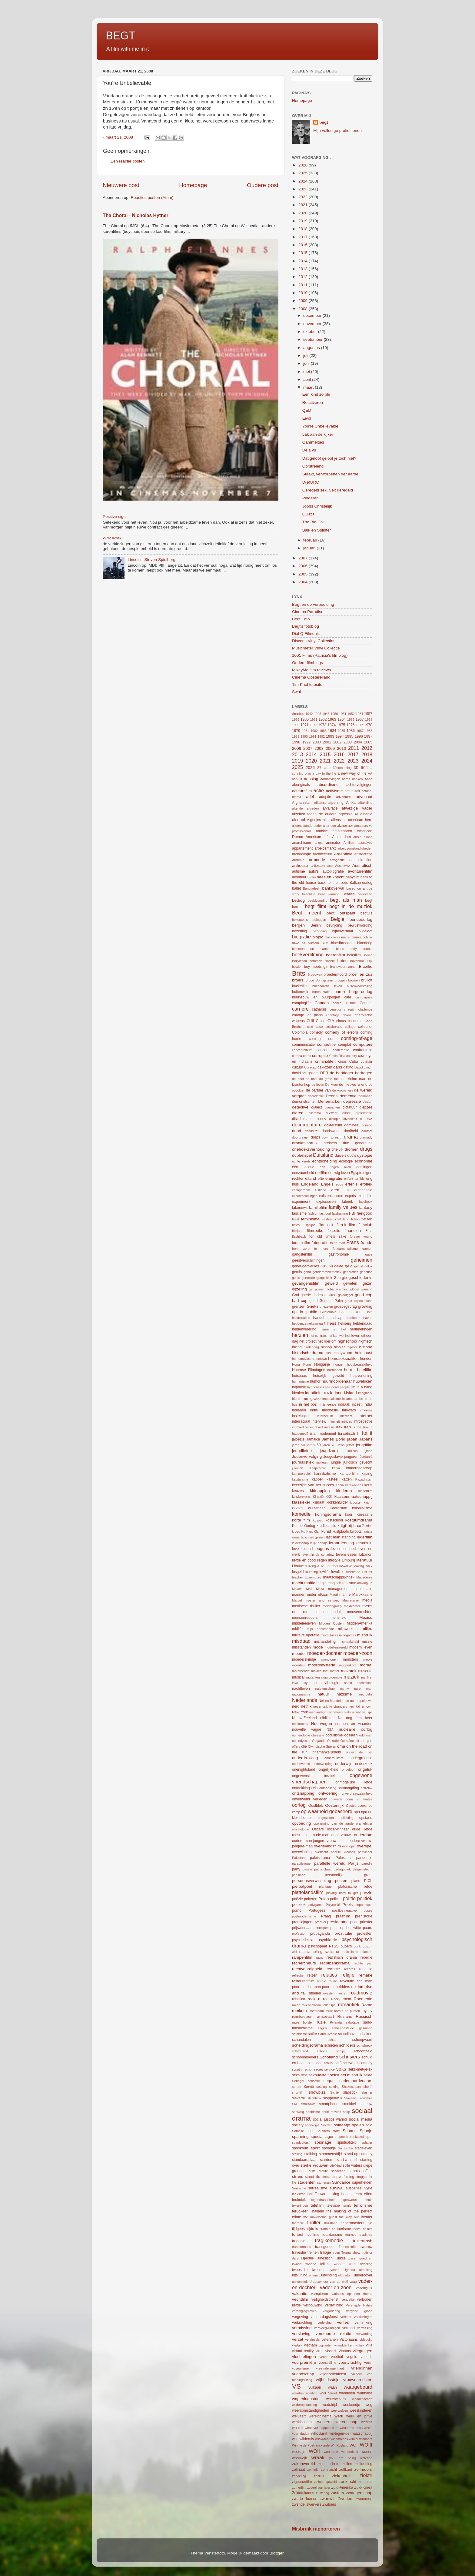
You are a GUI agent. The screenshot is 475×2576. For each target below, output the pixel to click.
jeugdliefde (302, 1450)
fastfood (325, 1213)
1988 (368, 731)
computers (362, 1044)
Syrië (368, 2188)
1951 (342, 714)
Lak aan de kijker (317, 434)
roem (347, 1999)
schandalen (301, 2040)
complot (344, 1044)
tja (333, 2229)
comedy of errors (341, 1032)
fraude (366, 1242)
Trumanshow (350, 2252)
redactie (365, 1969)
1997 (368, 736)
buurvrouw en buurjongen (316, 997)
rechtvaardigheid (307, 1969)
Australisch (362, 865)
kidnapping (320, 1490)
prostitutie (343, 1933)
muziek (351, 1676)
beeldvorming (317, 900)
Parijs (353, 1863)
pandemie (364, 1858)
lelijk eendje (319, 1543)
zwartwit (327, 2498)
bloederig (364, 943)
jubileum (322, 1462)
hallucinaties (301, 1318)
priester (366, 1922)
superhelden (362, 2182)
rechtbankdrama (335, 1963)
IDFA (325, 1393)
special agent (323, 2136)
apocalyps (364, 842)
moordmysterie (321, 1665)
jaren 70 (329, 1445)
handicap (334, 1318)
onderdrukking (305, 1758)
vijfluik (359, 2345)
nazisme (344, 1694)
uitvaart (314, 2275)
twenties (319, 2270)
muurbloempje (331, 1677)
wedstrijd (329, 2405)
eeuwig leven (339, 1173)
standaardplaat (304, 2160)
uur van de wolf (336, 2281)
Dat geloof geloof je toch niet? (329, 458)
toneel (297, 2234)
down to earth (332, 1137)
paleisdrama (320, 1858)
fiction (355, 1219)
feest (295, 1219)
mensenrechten (359, 1612)
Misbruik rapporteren (316, 2528)
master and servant (322, 1600)
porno (296, 1910)
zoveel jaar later (318, 2487)
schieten (331, 2045)
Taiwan (320, 2194)
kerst (368, 1485)
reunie (321, 1981)
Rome (366, 2005)
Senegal (298, 2081)
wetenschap (346, 2422)
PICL (368, 1881)
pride (354, 1922)
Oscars (318, 1829)
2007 (303, 558)
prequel (320, 1922)
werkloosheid (303, 2422)
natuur (323, 1694)
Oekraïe (333, 1740)
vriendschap (303, 2374)
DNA (368, 1119)
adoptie (325, 797)
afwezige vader (357, 808)
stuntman (324, 2182)
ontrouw (366, 1788)
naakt (348, 1683)
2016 (303, 245)
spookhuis (300, 2148)
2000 (317, 742)
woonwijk (299, 2458)
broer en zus (360, 974)
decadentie (316, 1096)
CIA (330, 1020)
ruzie (321, 2022)
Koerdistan (338, 1508)
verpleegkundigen (327, 2328)
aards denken (352, 779)
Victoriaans (349, 2339)
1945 (317, 714)
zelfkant (345, 2469)
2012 (303, 276)
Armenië (298, 860)
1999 (306, 742)
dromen (352, 1149)
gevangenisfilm (305, 1283)
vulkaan (314, 2387)
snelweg (298, 2112)
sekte (368, 2075)
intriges (346, 1421)
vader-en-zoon (335, 2287)
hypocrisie (314, 1387)
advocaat (364, 796)
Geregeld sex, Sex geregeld (327, 490)
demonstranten (304, 1101)
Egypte (356, 1173)
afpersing (336, 802)
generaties (350, 1272)
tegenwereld (349, 2200)
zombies (365, 2482)
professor (299, 1933)
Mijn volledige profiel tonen (337, 130)
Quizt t (308, 514)
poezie (366, 1892)
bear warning (328, 894)
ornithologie (300, 1829)
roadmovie (360, 1992)
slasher (367, 2092)
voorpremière (304, 2362)
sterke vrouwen (314, 2165)
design (367, 1101)
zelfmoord (363, 2469)
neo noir (350, 1700)
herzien (300, 1335)
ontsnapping (303, 1793)
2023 (303, 189)
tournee (351, 2234)
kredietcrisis (326, 1526)
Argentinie (343, 854)
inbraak (344, 1404)
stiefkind (336, 2165)
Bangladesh (311, 888)
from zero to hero (310, 1248)
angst (318, 842)
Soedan (326, 2125)
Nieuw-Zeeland (304, 1718)
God (295, 1295)
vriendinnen (361, 2368)
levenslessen (346, 1554)
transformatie (301, 2247)
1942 (309, 714)
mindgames (347, 1635)
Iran (347, 1427)
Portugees (316, 1910)
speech (343, 2136)
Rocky (335, 1999)
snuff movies (331, 2112)
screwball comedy (357, 2063)
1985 (341, 731)
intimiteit (334, 1421)
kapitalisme (300, 1479)
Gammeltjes (313, 442)
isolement (328, 1433)
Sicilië (334, 2092)
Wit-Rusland (339, 2445)
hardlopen (353, 1318)
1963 (332, 719)
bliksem (313, 943)
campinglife (301, 1003)
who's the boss (351, 2428)
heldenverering (304, 1329)
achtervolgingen (359, 785)
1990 (304, 736)
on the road (356, 1746)
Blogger (277, 2553)
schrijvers (349, 2056)
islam (314, 1433)
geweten (350, 1283)
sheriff (368, 2086)
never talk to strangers (330, 1706)
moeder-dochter (324, 1653)
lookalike (345, 1566)
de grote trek (329, 1079)
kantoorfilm (348, 1473)
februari (310, 540)
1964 (341, 719)
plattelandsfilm (307, 1892)
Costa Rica (337, 1056)
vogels (352, 2357)
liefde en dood (304, 1560)
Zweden (345, 2498)
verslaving (301, 2333)
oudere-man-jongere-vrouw (314, 1841)
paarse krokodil (343, 1852)
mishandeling (325, 1641)
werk (338, 2416)
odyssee (304, 1740)
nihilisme (327, 1718)
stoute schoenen (332, 2171)
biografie (301, 936)
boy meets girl (316, 966)
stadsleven (363, 2148)
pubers (346, 1946)
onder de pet (359, 1752)
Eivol (306, 418)
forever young (361, 1236)
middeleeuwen (304, 1623)
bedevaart (365, 894)
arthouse (300, 865)
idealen (298, 1393)
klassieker (301, 1502)
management (339, 1589)
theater (366, 2217)
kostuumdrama (358, 1520)
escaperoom (301, 1190)
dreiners (330, 1143)
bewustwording (360, 925)
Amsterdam (341, 837)
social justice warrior (330, 2119)
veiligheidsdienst (324, 2299)
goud (313, 1301)
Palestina (343, 1858)
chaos (347, 1015)
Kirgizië (318, 1496)
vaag (353, 2281)
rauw (319, 1957)
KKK (329, 1496)
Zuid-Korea (363, 2487)
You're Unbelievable (320, 426)
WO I (354, 2445)
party (296, 1869)
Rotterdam (316, 2011)
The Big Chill (314, 522)
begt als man (346, 900)
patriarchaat (322, 1869)
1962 (322, 719)
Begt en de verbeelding (313, 604)
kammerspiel (301, 1473)
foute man (337, 1243)
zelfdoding (364, 2464)
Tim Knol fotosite (307, 684)
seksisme (299, 2075)
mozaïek (348, 1671)
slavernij (299, 2098)
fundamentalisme (345, 1248)
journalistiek (303, 1462)
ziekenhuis (341, 2476)
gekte (338, 1266)
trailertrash (362, 2241)
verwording (364, 2334)
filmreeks (315, 1230)
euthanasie (363, 1190)
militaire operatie (305, 1635)
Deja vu (309, 450)
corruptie (320, 1055)
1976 (350, 725)
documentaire (307, 1124)
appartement (302, 848)
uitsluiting (299, 2275)
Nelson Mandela (331, 1700)
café (347, 997)
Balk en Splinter (316, 530)
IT (358, 1433)
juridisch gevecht (357, 1462)
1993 (330, 736)
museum (365, 1671)
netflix (306, 1706)
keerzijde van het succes (313, 1485)
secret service (324, 2069)
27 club (324, 768)
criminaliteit (325, 1061)
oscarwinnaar (338, 1829)
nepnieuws (364, 1700)
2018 (303, 228)
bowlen (297, 966)
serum (296, 2086)
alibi (326, 820)
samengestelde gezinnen (352, 2028)
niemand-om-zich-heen (326, 1712)
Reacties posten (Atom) (152, 197)
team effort (363, 2194)
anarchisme (301, 842)
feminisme (310, 1219)
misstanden (301, 1647)
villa (369, 2345)
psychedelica (302, 1940)
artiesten (318, 866)
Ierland (336, 1392)
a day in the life (324, 773)
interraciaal (301, 1421)
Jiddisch (351, 1451)
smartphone (328, 2104)
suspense (354, 2188)
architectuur (322, 854)
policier (335, 1899)
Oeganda (318, 1740)
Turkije (340, 2258)
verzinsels (312, 2339)
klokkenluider (337, 1502)
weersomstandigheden (310, 2410)
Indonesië (330, 1410)
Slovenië (350, 2098)
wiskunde (323, 2445)
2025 (303, 173)
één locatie (303, 1167)
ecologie (346, 1161)
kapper (317, 1479)
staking (297, 2154)
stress (325, 2177)
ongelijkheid (328, 1769)
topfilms (313, 2234)
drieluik (337, 1149)
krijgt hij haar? (350, 1525)
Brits (298, 973)
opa (357, 1812)
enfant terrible (354, 1178)
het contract (318, 1335)
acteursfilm (302, 791)
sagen (322, 2028)
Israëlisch (346, 1433)
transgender (325, 2247)
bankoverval (333, 888)
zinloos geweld (325, 2482)
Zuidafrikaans (303, 2493)
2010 (303, 292)
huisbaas (299, 1376)
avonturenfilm (360, 871)
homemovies (301, 1358)
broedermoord (335, 974)
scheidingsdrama (307, 2045)
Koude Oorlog (303, 1526)
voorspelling (327, 2362)
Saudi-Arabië (327, 2034)
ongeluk (365, 1769)
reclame (333, 1969)
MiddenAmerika (359, 1623)
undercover (363, 2275)
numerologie (301, 1735)
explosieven (326, 1201)
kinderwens (301, 1496)
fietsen (366, 1219)
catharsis (319, 1009)
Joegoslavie (333, 1456)
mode (318, 1647)
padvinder (365, 1852)
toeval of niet (362, 2229)
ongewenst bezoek (314, 1776)
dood (296, 1131)
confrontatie (362, 1050)
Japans (365, 1439)
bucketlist (299, 986)
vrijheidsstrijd (327, 2379)
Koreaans (364, 1514)
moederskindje (304, 1659)
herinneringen (361, 1329)
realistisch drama (342, 1957)
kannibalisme (325, 1473)
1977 (359, 725)
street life (312, 2177)
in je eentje (327, 1404)
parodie (366, 1863)
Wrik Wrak (112, 538)
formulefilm (301, 1243)
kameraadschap (359, 1468)
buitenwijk (300, 992)
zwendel (299, 2504)
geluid (358, 1266)
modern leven (360, 1647)
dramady (366, 1137)
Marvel (297, 1600)
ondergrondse (361, 1758)
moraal (366, 1665)
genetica (366, 1272)
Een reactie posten (128, 161)
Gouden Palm (331, 1301)
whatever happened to (321, 2428)
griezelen (326, 1306)
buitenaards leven (327, 986)
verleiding (324, 2322)
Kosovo (317, 1520)
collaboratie (333, 1026)
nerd (295, 1706)
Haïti (369, 1312)
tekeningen (300, 2205)
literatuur (364, 1560)
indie (314, 1410)
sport (315, 2148)
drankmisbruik (304, 1143)
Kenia (339, 1485)
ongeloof (348, 1769)
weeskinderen (361, 2410)
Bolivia (367, 955)
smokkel (349, 2104)
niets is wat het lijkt (358, 1712)
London (331, 1566)
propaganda (320, 1933)
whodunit (319, 2433)
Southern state (328, 2131)
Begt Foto (301, 619)
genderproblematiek (327, 1272)
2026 (303, 165)
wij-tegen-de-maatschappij (350, 2433)
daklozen (324, 1067)
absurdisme (328, 784)
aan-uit (297, 779)
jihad (368, 1451)
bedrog (298, 900)
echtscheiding (324, 1161)
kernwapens (354, 1485)
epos (339, 1184)
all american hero (357, 820)
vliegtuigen (363, 2351)
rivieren (342, 1993)
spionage (322, 2142)
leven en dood (343, 1549)
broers (298, 980)
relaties (329, 1974)
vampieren (319, 2294)
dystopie (364, 1155)
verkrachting (302, 2322)
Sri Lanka (345, 2148)
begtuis (366, 913)
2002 (337, 742)
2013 (303, 269)
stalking (310, 2154)
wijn (295, 2439)
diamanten (332, 1107)
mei (307, 371)
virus (320, 2351)
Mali (309, 1589)
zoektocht (347, 2481)
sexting (334, 2086)
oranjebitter (364, 1823)
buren (339, 991)
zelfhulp (312, 2469)
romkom (299, 2010)
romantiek (348, 2004)
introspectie (363, 1421)
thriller (314, 2222)
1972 (313, 725)
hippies (339, 1347)
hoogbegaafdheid (359, 1364)
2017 (303, 237)
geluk (368, 1266)
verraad (348, 2328)
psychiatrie (327, 1939)
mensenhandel (329, 1612)
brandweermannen (343, 966)
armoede (317, 859)
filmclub (365, 1225)
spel (369, 2137)
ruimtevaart (325, 2016)
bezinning (320, 931)
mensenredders (304, 1617)
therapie (298, 2223)
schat (332, 2039)
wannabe (364, 2393)
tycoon (334, 2270)
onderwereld (301, 1764)
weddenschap (362, 2399)
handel (318, 1318)
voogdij (366, 2357)
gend (307, 1272)
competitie (326, 1044)
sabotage (352, 2022)
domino (367, 1125)
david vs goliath (305, 1073)
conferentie (341, 1050)
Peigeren (310, 498)
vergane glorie (359, 2311)
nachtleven (301, 1688)
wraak (317, 2457)
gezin (367, 1283)
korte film (301, 1520)
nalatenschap (325, 1688)
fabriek (347, 1201)
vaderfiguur (364, 2288)
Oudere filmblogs (307, 662)
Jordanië (366, 1456)
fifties (296, 1225)
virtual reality (303, 2351)
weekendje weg (357, 2405)
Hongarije (322, 1364)
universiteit (300, 2281)
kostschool (334, 1520)
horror (349, 1369)
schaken (365, 2034)
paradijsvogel (301, 1863)
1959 (295, 719)
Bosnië (330, 961)
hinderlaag (311, 1347)
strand (298, 2176)
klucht (368, 1502)
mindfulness (329, 1635)
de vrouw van (342, 1090)
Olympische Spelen (322, 1746)
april (307, 379)
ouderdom (363, 1835)
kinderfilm (365, 1491)
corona (297, 1056)
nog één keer (359, 1718)
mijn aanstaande (320, 1629)
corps (307, 1056)
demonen (365, 1096)
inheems (366, 1410)
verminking (363, 2322)
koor (348, 1514)
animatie (333, 842)
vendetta (347, 2299)
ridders (344, 1987)
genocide (308, 1278)
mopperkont (347, 1665)
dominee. (351, 1125)
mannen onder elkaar (310, 1594)
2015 (303, 252)
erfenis (351, 1184)
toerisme (344, 2229)
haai (342, 1312)
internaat (346, 1416)
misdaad (301, 1641)
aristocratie (363, 854)
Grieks (312, 1306)
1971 (305, 725)
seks (341, 2068)
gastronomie (338, 1254)
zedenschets (328, 2464)
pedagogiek (342, 1869)
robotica (298, 1999)
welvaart (299, 2416)
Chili (310, 1021)
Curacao (310, 1067)
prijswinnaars (303, 1928)
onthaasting (327, 1788)
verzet (297, 2339)
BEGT (120, 35)
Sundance (341, 2182)
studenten (306, 2182)
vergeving (300, 2317)
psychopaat (317, 1946)
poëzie (297, 1899)
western (324, 2422)
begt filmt (316, 906)
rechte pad (363, 1963)
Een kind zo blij (316, 394)
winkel (353, 2439)
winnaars (365, 2439)
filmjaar (297, 1231)
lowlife (324, 1572)
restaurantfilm (303, 1981)
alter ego (329, 825)
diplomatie (364, 1113)
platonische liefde (355, 1886)
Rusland (344, 2016)
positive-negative (344, 1910)
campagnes (363, 997)
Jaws (341, 1445)
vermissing (302, 2328)
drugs (366, 1149)
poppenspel (363, 1905)
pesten (341, 1880)
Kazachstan (363, 1479)
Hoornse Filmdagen (308, 1370)
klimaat (318, 1502)
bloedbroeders (342, 943)
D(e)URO (310, 482)
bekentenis (300, 919)
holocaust (363, 1352)
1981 (305, 731)
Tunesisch (324, 2258)
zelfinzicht (329, 2469)
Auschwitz (342, 865)
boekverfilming (308, 954)
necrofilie (365, 1694)
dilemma (315, 1113)
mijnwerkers (347, 1629)
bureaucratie (321, 992)
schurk (329, 2063)
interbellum (325, 1416)
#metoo (298, 714)
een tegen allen (335, 1167)
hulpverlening (361, 1376)
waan (332, 2387)
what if (297, 2428)
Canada (321, 1003)
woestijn (298, 2452)
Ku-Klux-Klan (310, 1531)
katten (347, 1479)
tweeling (366, 2264)
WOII (314, 2451)
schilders (347, 2045)
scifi (337, 2063)
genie (296, 1278)
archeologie (301, 854)
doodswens (331, 1131)
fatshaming (340, 1213)
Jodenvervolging (307, 1456)
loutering (311, 1572)
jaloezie (298, 1439)
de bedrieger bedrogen (351, 1073)
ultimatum (345, 2275)
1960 (305, 719)
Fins (368, 1231)
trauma (366, 2246)
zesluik (319, 2476)
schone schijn (331, 2051)
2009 (303, 300)
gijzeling (299, 1289)
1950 (334, 714)
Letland (307, 1549)
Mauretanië (350, 1600)
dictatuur (350, 1107)
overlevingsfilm (327, 1846)
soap (346, 2112)
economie (363, 1161)
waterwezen (336, 2399)
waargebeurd (358, 2387)
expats (350, 1196)
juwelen (297, 1468)
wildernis (307, 2439)
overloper (349, 1846)
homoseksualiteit (343, 1358)
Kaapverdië (317, 1468)
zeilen (347, 2464)
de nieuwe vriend (353, 1084)
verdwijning (334, 2305)
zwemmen (364, 2499)
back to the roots (333, 882)
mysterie (310, 1683)
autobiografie (333, 871)
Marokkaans (362, 1594)
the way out (349, 2217)
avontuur (299, 877)
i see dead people (336, 1387)
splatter (367, 2142)
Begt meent (306, 912)
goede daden (312, 1295)
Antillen (349, 842)
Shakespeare (351, 2086)
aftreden (313, 808)
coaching (355, 1021)
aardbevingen (330, 779)
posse (368, 1910)
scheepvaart (362, 2040)
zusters (337, 2492)
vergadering (331, 2311)
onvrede (336, 1799)
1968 (368, 719)
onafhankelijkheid (327, 1752)
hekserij (344, 1323)
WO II (366, 2444)
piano (355, 1881)
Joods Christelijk (317, 506)
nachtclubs (364, 1683)
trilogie (325, 2252)
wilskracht (322, 2439)
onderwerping (322, 1764)
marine (344, 1594)
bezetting (299, 931)
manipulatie (363, 1589)
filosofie (334, 1231)
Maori (334, 1594)
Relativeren (312, 402)
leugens (321, 1548)
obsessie (317, 1735)
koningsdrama (328, 1514)
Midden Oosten (331, 1623)
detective (300, 1107)
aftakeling (365, 802)
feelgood (364, 1213)
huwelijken (362, 1381)
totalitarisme (332, 2234)
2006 (303, 566)
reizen (312, 1975)
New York (300, 1712)
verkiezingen (363, 2317)
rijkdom (358, 1986)
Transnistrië (347, 2247)
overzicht (321, 1852)
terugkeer (299, 2211)
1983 (323, 731)
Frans (352, 1242)
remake (365, 1975)
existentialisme (331, 1196)
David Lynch (363, 1067)
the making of (339, 2211)
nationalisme (301, 1694)
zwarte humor (304, 2499)
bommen (316, 961)
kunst (326, 1531)
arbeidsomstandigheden (354, 848)
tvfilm (324, 2264)
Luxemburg (313, 1577)
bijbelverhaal (342, 931)
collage (350, 1026)
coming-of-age (356, 1038)
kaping (366, 1473)
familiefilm (318, 1207)
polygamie (315, 1905)
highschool (347, 1341)
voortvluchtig (350, 2362)
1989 (295, 736)
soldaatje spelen (349, 2125)
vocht (323, 2357)
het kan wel (335, 1335)
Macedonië (364, 1577)
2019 (303, 221)
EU (347, 1190)
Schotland (329, 2057)
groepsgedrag (345, 1306)
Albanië (366, 814)
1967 (360, 719)
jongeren (351, 1456)
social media (360, 2119)
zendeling (299, 2476)
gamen (367, 1248)
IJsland (350, 1392)
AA (370, 773)
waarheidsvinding (304, 2393)
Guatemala (328, 1312)
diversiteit (350, 1119)
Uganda (349, 2270)
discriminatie (302, 1119)
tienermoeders (352, 2223)
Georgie (340, 1278)
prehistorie (363, 1916)
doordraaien (301, 1137)
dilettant (331, 1113)
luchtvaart (353, 1572)
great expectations (358, 1301)
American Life (318, 837)
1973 (322, 725)
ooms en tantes (359, 1799)
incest (357, 1404)
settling (321, 2086)
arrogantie (337, 860)
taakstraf (298, 2194)
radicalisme (350, 1952)
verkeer (345, 2317)
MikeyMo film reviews (311, 670)
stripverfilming (342, 2177)
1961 (313, 719)
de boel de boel (304, 1079)
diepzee (365, 1107)
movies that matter (325, 1671)
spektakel (357, 2136)
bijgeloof (365, 931)
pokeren (310, 1899)
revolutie (347, 1981)
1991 (312, 736)
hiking (297, 1347)
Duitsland (323, 1155)
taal (310, 2194)
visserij (331, 2351)
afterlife (297, 808)
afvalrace (330, 808)
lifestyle (334, 1560)
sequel (330, 2080)
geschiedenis (360, 1277)
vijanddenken (344, 2345)
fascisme (299, 1213)
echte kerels (301, 1161)
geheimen (361, 1260)
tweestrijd (299, 2270)
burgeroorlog (360, 991)
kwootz (356, 1531)
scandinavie (347, 2034)
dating (348, 1067)
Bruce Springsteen (319, 980)
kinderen (344, 1490)
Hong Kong (301, 1364)
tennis (347, 2205)
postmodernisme (304, 1916)
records (349, 1969)
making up (364, 1583)
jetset (350, 1445)
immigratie (311, 1398)
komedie (301, 1514)
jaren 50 (298, 1445)
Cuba (353, 1061)
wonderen (331, 2452)
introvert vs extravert (307, 1427)
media (367, 1600)
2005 (303, 574)
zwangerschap (359, 2492)
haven (368, 1318)
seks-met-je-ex (360, 2069)
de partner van (318, 1090)
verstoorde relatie (333, 2333)
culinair (366, 1061)
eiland (310, 1178)
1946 (326, 714)
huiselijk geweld (328, 1376)
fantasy (366, 1207)
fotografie (319, 1242)
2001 (327, 742)
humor (315, 1381)
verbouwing (313, 2305)
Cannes (366, 1003)
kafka (336, 1468)
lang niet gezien (312, 1537)
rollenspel (329, 2005)
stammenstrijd (330, 2154)
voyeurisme (300, 2368)
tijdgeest (299, 2229)
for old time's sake (327, 1236)
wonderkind (349, 2452)
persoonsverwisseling (311, 1880)
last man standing (341, 1537)
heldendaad (362, 1323)
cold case (315, 1026)
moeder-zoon (358, 1653)
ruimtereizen (302, 2016)
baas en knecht (330, 877)
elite (321, 1178)
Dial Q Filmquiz (306, 633)
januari (310, 548)
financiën (352, 1230)
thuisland (330, 2223)
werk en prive (359, 2416)
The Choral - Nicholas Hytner (135, 215)
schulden (315, 2063)
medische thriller (306, 1606)
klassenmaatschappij (353, 1496)
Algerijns (314, 820)
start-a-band (347, 2160)
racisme (332, 1951)
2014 (303, 261)
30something (342, 768)
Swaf (296, 691)
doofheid (351, 1131)
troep (336, 2252)
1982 (314, 731)
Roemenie (363, 1999)
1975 (341, 725)
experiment (301, 1201)
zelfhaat (298, 2469)
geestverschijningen (308, 1260)
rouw (328, 2011)
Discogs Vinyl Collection (314, 641)
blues (340, 949)
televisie (333, 2205)
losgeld (298, 1572)
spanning (300, 2136)
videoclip (366, 2339)
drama (351, 1136)
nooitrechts (300, 1724)
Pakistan (298, 1858)
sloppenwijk (332, 2098)
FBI (352, 1213)
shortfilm (298, 2092)
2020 (303, 213)
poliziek (299, 1904)
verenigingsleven (304, 2311)
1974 (331, 725)
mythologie (330, 1683)
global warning (361, 1289)
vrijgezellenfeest (333, 2374)
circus (341, 1021)
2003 (348, 742)
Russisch (364, 2016)
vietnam (310, 2345)
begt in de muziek (350, 906)
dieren (298, 1113)
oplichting (347, 1818)
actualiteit (352, 791)
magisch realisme (341, 1583)
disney (320, 1119)
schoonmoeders (305, 2057)
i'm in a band (361, 1387)
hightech (365, 1341)
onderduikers (333, 1758)
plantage (325, 1886)
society (298, 2125)
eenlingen (364, 1167)
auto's (314, 871)
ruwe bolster (302, 2022)
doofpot (366, 1131)
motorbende (301, 1671)
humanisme (300, 1381)
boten (342, 960)
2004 (303, 582)
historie (366, 1347)
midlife (297, 1629)
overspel (364, 1846)
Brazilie (365, 966)
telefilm (317, 2205)
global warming (337, 1289)
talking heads (339, 2194)
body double (361, 949)
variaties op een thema (352, 2294)
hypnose (299, 1387)
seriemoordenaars (355, 2080)
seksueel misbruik (346, 2075)
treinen (313, 2252)
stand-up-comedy (358, 2154)
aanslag (311, 778)
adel (310, 796)
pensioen (298, 1875)
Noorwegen (321, 1723)
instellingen (301, 1416)
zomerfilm (299, 2487)
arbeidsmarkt (325, 848)
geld (349, 1266)
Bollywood (299, 961)
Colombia (299, 1032)
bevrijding (334, 925)
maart (309, 387)
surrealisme (317, 2188)
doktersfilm (333, 1125)
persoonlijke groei (348, 1875)
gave (368, 1254)
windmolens (339, 2439)
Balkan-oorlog (361, 882)
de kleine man (353, 1079)
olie (304, 1746)
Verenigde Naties (359, 2305)
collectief (365, 1027)
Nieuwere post (121, 185)
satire (312, 2034)
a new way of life (352, 773)
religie (347, 1974)
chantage (332, 1015)
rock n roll (318, 1999)
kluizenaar (316, 1508)
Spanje (366, 2130)
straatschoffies (360, 2171)
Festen (327, 1219)
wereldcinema (320, 2416)
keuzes (298, 1491)
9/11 (364, 768)
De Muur (331, 1084)
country (351, 1056)
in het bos (308, 1404)
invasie (329, 1427)
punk (357, 1946)
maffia (310, 1583)
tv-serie (310, 2264)
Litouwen (299, 1566)
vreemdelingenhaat (330, 2368)
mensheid (339, 1617)
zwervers (314, 2504)
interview (319, 1421)
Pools (347, 1904)
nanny (344, 1688)
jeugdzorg (329, 1450)
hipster (352, 1347)
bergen (298, 925)
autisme (298, 871)
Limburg (348, 1560)
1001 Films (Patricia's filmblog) (319, 655)
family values (343, 1207)
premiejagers (302, 1922)
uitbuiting (365, 2270)
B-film (311, 877)
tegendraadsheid (323, 2200)
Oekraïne (347, 1740)
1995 (349, 736)
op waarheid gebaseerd (327, 1811)
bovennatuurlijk (361, 961)
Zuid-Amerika (342, 2487)
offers (296, 1746)
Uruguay (315, 2281)
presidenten (338, 1922)
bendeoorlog (361, 919)
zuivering (322, 2493)
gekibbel (327, 1266)
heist (331, 1323)
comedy (316, 1032)
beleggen (319, 919)
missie (367, 1641)
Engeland (309, 1184)
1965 (350, 719)
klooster (356, 1502)
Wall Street (328, 2393)
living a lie (316, 1566)
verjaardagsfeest (324, 2317)
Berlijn (316, 925)
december (313, 315)
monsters (350, 1659)
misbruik (364, 1635)
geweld (331, 1283)
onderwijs (343, 1763)
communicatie (303, 1044)
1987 (360, 731)
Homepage (193, 185)
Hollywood (343, 1352)
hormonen (334, 1370)
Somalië (298, 2131)
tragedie (298, 2241)
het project (308, 1341)
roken (296, 2005)
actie (319, 790)
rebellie (366, 1957)
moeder (299, 1653)
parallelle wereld (329, 1863)
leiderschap (300, 1543)
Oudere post (262, 185)
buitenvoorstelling (359, 986)
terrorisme (363, 2205)
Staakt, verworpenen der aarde (330, 474)
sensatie (314, 2081)
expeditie (364, 1196)
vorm (368, 2362)
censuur (335, 1009)
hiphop (326, 1347)
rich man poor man (322, 1987)
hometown (319, 1358)
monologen (329, 1659)
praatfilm (343, 1916)
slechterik (314, 2098)
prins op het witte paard (351, 1928)
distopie (334, 1119)
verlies (343, 2322)
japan (352, 1439)
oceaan (350, 1735)
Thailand (317, 2211)
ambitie (322, 831)
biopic (318, 937)
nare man (363, 1688)
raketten (366, 1952)
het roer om (327, 1341)
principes (321, 1928)
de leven (317, 1084)
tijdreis (312, 2229)
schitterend (300, 2051)
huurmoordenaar (337, 1381)
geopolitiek (324, 1278)
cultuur (297, 1067)
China (320, 1021)
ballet (296, 888)
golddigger (345, 1295)
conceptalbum (302, 1050)
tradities (365, 2234)
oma (341, 1746)
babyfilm (352, 877)
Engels (327, 1184)
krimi (368, 1526)
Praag (326, 1916)
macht (297, 1583)
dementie (348, 1096)
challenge (365, 1009)
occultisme (334, 1735)
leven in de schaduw (318, 1554)
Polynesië (333, 1905)
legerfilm (364, 1537)
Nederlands (304, 1700)
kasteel (332, 1479)
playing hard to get (342, 1893)
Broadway (314, 974)
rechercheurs (304, 1963)
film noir (325, 1225)
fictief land (341, 1219)
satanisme (299, 2034)
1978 (368, 725)
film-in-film (346, 1225)
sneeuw (366, 2104)
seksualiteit (318, 2075)
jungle (336, 1462)
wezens (366, 2422)
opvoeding (301, 1823)
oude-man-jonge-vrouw (331, 1835)
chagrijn (350, 1009)
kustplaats (340, 1531)
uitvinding (329, 2275)
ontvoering (327, 1793)
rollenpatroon (311, 2005)
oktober (310, 331)
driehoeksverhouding (311, 1149)
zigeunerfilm (302, 2482)
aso (330, 865)
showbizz (317, 2092)
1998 (296, 742)
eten (335, 1190)
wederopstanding (304, 2405)
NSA (330, 1729)
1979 (296, 731)
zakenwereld (303, 2463)
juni (307, 363)
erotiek (366, 1184)
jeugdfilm (364, 1445)
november (313, 323)
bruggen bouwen (347, 980)
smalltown (308, 2104)
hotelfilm (364, 1369)
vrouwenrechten (357, 2379)
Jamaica (313, 1439)
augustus (312, 347)
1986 (351, 731)
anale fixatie (363, 837)
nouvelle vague (306, 1729)
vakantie (299, 2293)
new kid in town (360, 1706)
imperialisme (331, 1398)
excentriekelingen (304, 1196)
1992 (321, 736)
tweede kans (344, 2264)
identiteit (312, 1392)
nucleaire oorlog (355, 1729)
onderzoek (363, 1764)
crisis (342, 1061)
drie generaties (357, 1143)
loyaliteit (338, 1572)
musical (298, 1677)
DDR (324, 1073)
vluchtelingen (304, 2356)
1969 (295, 725)
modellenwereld (336, 1647)
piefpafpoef (302, 1886)
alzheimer (345, 825)
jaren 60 (314, 1445)
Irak (339, 1427)
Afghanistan (301, 802)
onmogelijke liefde (353, 1782)
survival (337, 2188)
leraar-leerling (341, 1543)
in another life (352, 1398)
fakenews (299, 1208)
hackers (356, 1312)
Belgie (337, 919)
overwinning (302, 1852)
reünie (332, 1981)
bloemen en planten (311, 949)
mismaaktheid (349, 1641)
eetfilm (321, 1172)
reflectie (298, 1975)
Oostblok (315, 1805)
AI (356, 814)
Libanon (365, 1554)
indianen (299, 1410)
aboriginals (301, 785)
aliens (336, 820)
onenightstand (303, 1769)
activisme (334, 791)
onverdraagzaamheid (357, 1793)
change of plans (307, 1015)
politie (349, 1898)
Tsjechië (307, 2258)
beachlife (308, 894)
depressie (352, 1101)
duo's (351, 1155)
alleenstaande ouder (307, 825)
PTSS (334, 1946)
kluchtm (297, 1508)
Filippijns (309, 1225)
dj (361, 1119)
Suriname (299, 2188)
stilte (312, 2171)
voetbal (337, 2357)
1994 (340, 736)
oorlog (299, 1805)
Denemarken (329, 1101)
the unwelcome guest (320, 2217)
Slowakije (365, 2098)
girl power (316, 1289)
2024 (303, 181)
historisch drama (307, 1352)
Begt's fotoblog (305, 626)
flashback (299, 1236)
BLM (324, 943)
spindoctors (300, 2142)
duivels (340, 1155)
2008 (303, 309)
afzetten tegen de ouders (314, 814)
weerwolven (339, 2410)
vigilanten (326, 2345)
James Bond (333, 1439)
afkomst (320, 802)
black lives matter (337, 937)
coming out (321, 1039)
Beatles (348, 894)
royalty (366, 2011)
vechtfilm (300, 2299)
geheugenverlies (305, 1266)
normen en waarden (353, 1724)
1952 (351, 714)
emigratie (333, 1178)
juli (306, 355)
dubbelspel (302, 1155)
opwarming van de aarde (334, 1823)
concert (323, 1050)
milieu (367, 1628)
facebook (365, 1201)
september (313, 339)
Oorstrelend (313, 466)
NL (340, 1718)
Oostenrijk (334, 1805)
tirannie (325, 2229)
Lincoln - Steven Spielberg (151, 559)
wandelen (347, 2393)
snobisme (313, 2112)
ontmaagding (348, 1788)
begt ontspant (341, 913)
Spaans (350, 2130)
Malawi (297, 1589)
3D (356, 768)
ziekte (366, 2475)
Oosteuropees (356, 1805)
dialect (316, 1107)
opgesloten (326, 1818)
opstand (365, 1818)
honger (339, 1364)
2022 (303, 197)
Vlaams (345, 2351)
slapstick (350, 2092)
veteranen (329, 2339)
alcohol (298, 819)
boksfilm (354, 955)
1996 (359, 736)
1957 (368, 714)
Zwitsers (329, 2504)
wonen (366, 2452)
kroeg (296, 1531)
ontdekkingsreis (304, 1788)
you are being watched (350, 2458)
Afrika (351, 802)
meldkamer (352, 1606)
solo (369, 2125)
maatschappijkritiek (338, 1577)
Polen (323, 1899)
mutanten (313, 1677)
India (368, 1404)
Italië (367, 1433)
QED (306, 410)
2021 (303, 205)
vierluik (297, 2345)
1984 (332, 731)
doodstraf (311, 1131)
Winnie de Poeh (303, 2445)
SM (294, 2104)
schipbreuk (364, 2045)
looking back (363, 1566)
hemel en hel (333, 1329)
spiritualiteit (346, 2142)
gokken (330, 1295)
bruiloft (366, 980)
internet (365, 1416)
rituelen (315, 1993)
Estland (320, 1190)
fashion (313, 1213)
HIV (328, 1353)
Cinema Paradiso (308, 611)
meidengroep (332, 1606)
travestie (299, 2252)
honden (366, 1359)
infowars (349, 1410)
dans (337, 1067)
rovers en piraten (347, 2011)
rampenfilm (302, 1957)
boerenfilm (335, 955)
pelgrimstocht (362, 1869)
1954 (359, 714)
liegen (322, 1560)
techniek (299, 2200)
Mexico (365, 1617)
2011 (303, 285)
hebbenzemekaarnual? (308, 1323)
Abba (368, 779)
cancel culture (344, 1003)
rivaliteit (328, 1993)
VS (296, 2386)
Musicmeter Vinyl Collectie (316, 648)
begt (323, 122)
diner (346, 1113)
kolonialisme (362, 1508)
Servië (309, 2087)
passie (307, 1869)
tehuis (368, 2200)
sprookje (329, 2148)
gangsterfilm (302, 1254)
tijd (370, 2223)
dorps (315, 1137)
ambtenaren (342, 831)
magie (322, 1583)
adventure (343, 797)
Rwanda (336, 2022)
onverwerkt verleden (309, 1799)
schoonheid (363, 2051)
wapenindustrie (306, 2399)
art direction (360, 860)
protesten (364, 1933)
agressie (346, 814)
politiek (364, 1898)
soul (310, 2131)
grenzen (298, 1306)
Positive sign (114, 516)
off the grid (363, 1740)
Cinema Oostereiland (311, 677)
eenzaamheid (303, 1173)
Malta (320, 1589)
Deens (331, 1096)
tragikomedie (329, 2240)
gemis (297, 1272)
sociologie (312, 2125)
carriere (300, 1008)
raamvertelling (310, 1952)
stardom (326, 2160)
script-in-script (302, 2069)
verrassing (364, 2328)
